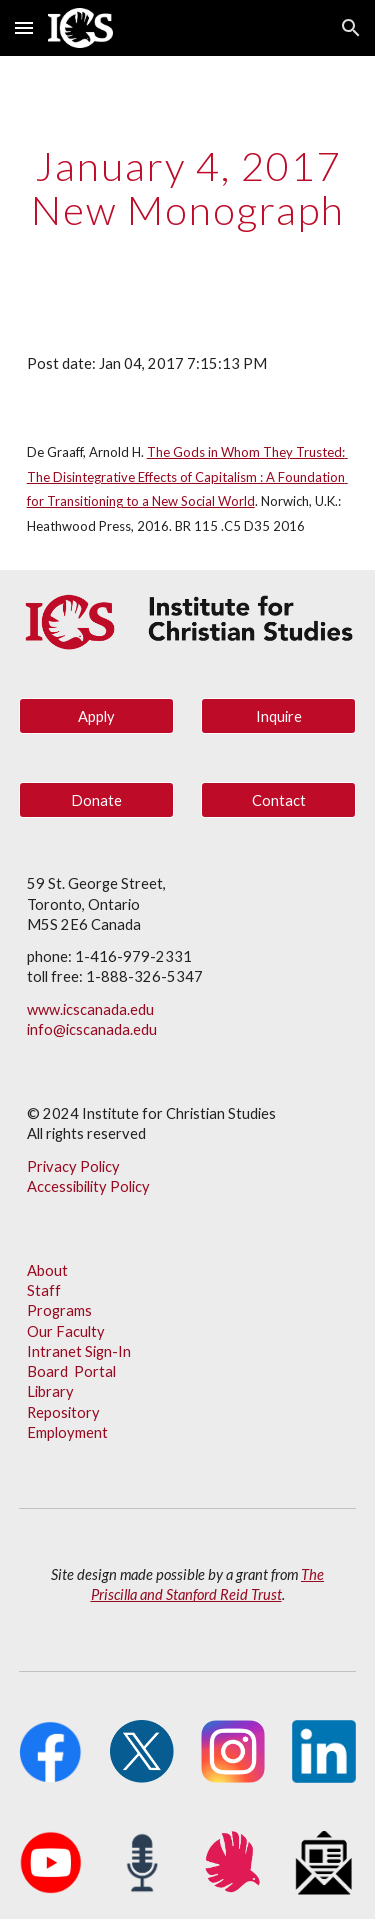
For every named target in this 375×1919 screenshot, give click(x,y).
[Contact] (278, 800)
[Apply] (96, 716)
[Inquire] (278, 716)
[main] (188, 188)
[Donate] (96, 800)
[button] (24, 27)
